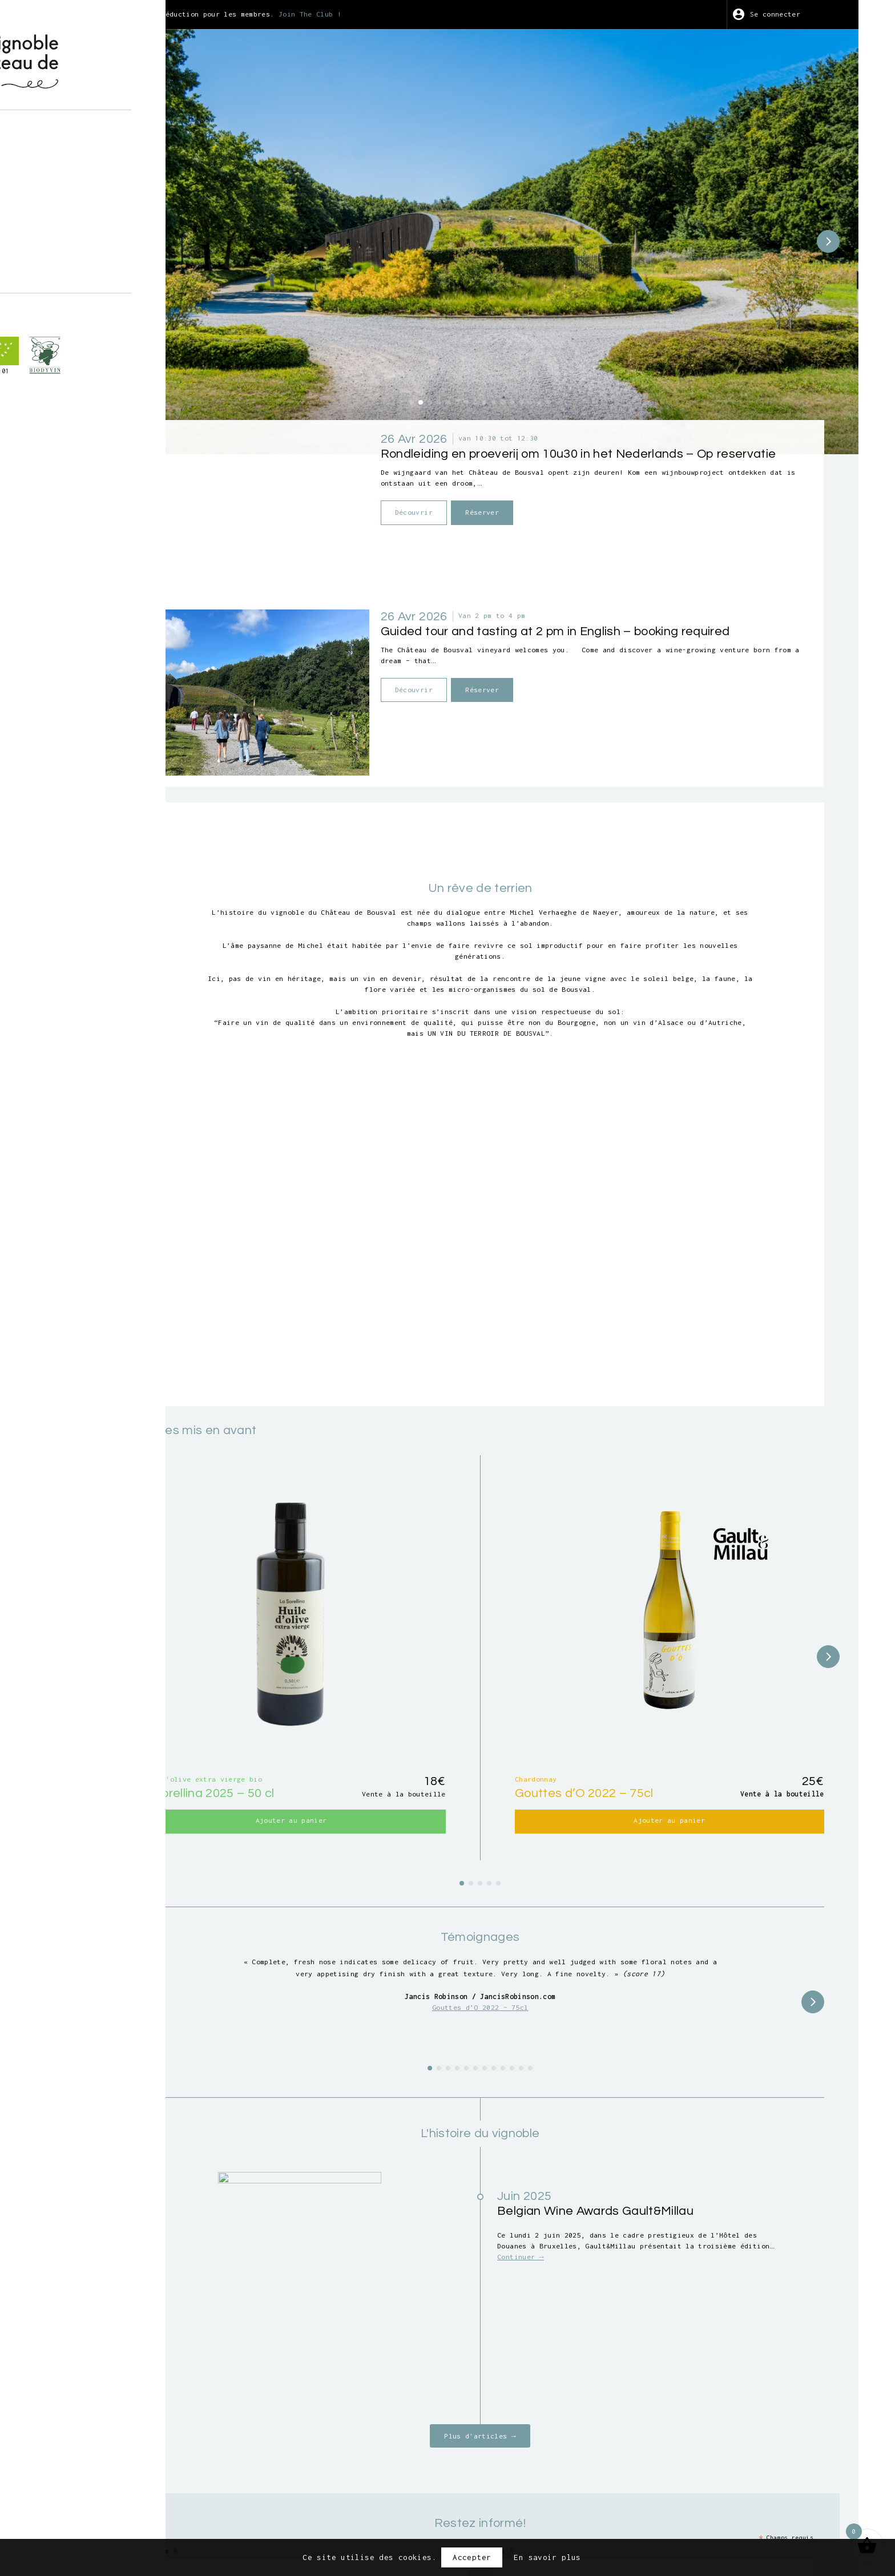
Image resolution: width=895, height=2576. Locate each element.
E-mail (319, 2357)
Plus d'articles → (550, 2193)
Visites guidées (107, 161)
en (95, 272)
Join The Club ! (475, 14)
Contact (87, 242)
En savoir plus (547, 2557)
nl (115, 272)
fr (75, 272)
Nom (574, 2311)
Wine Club (92, 209)
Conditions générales (492, 2509)
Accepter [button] (472, 2557)
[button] (481, 324)
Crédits (638, 2509)
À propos (90, 129)
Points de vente (107, 226)
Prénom (319, 2311)
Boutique (90, 145)
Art (78, 193)
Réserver (584, 456)
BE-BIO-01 (87, 409)
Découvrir (510, 456)
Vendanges (92, 177)
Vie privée (580, 2509)
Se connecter (802, 14)
